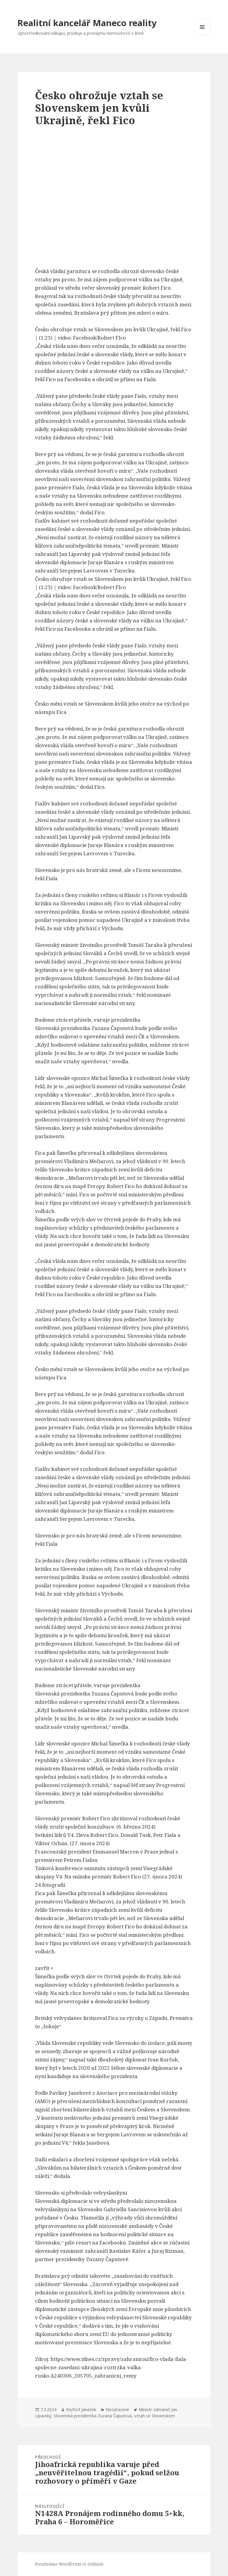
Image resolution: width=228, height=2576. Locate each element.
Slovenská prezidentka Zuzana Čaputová (92, 2416)
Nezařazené (117, 2409)
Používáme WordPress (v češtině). (69, 2564)
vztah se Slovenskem (154, 2416)
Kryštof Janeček (81, 2409)
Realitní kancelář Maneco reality (87, 23)
